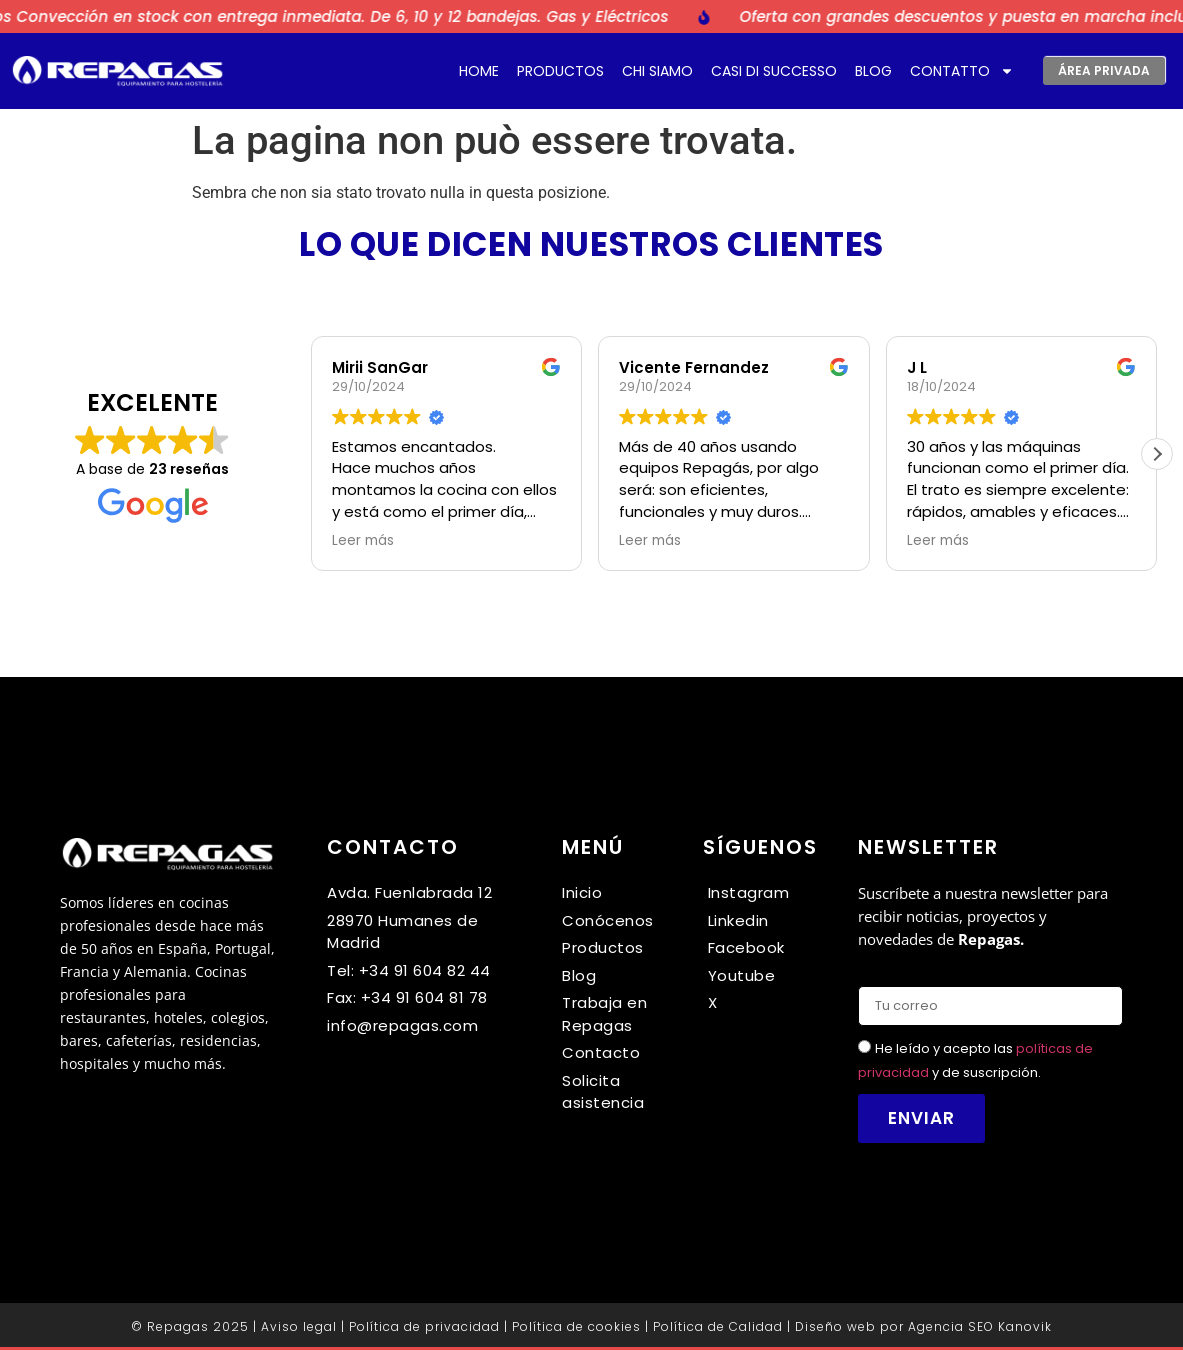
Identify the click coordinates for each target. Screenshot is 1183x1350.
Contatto (962, 71)
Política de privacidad (424, 1326)
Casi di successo (774, 71)
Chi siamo (657, 71)
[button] (1157, 454)
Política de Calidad (718, 1326)
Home (479, 71)
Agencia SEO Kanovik (980, 1326)
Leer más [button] (363, 541)
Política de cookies (576, 1326)
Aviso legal (299, 1326)
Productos (560, 71)
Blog (873, 71)
